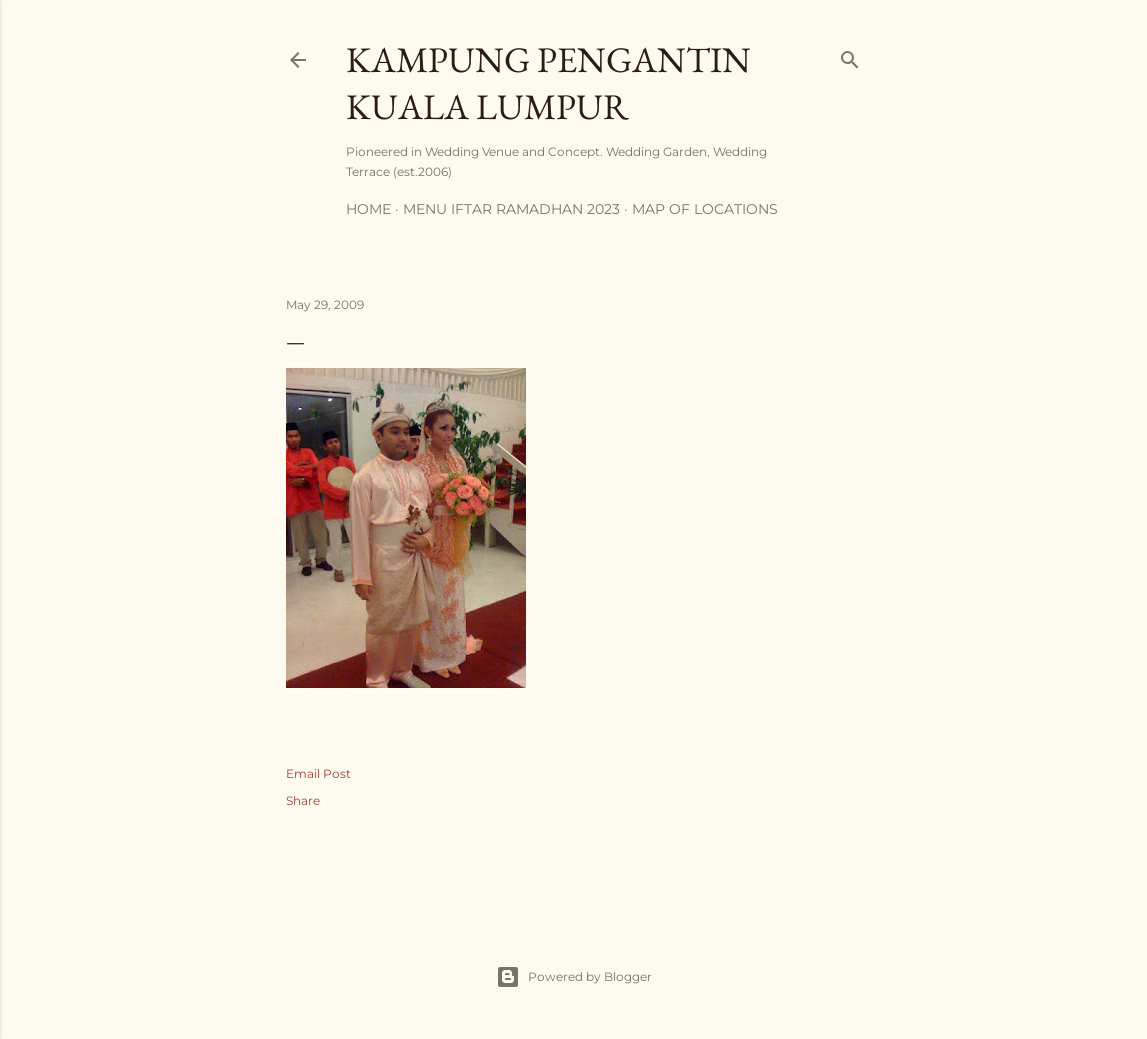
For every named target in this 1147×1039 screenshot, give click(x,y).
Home (368, 209)
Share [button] (303, 800)
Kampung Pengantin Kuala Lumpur (548, 83)
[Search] (850, 55)
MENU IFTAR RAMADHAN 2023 (511, 209)
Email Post (318, 773)
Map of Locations (705, 209)
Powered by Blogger (574, 977)
